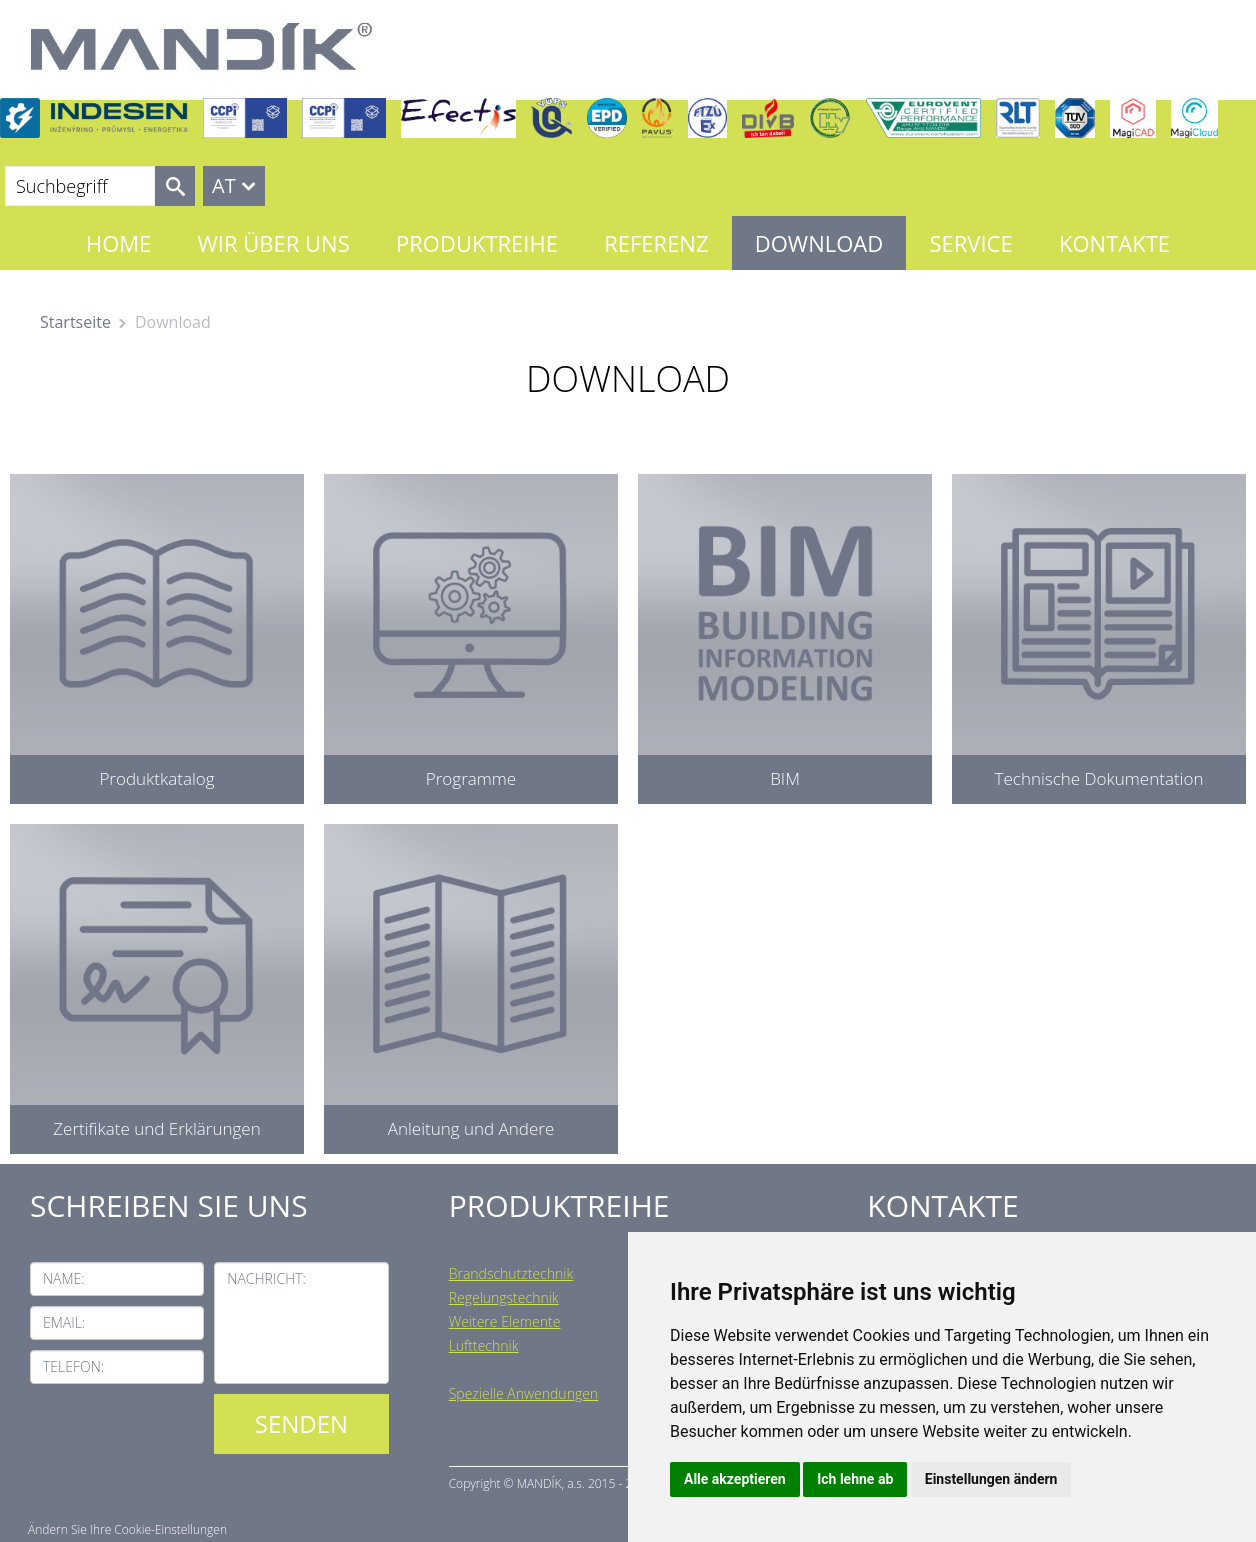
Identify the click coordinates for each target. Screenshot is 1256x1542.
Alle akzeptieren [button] (735, 1479)
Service (970, 243)
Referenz (656, 243)
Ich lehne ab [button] (855, 1479)
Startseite (75, 322)
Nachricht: (266, 1278)
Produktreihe (477, 243)
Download (819, 243)
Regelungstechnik (504, 1297)
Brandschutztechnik (511, 1273)
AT (224, 185)
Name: (64, 1278)
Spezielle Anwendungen (523, 1393)
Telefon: (73, 1366)
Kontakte (1114, 243)
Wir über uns (274, 243)
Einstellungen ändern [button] (991, 1479)
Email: (64, 1322)
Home (118, 243)
